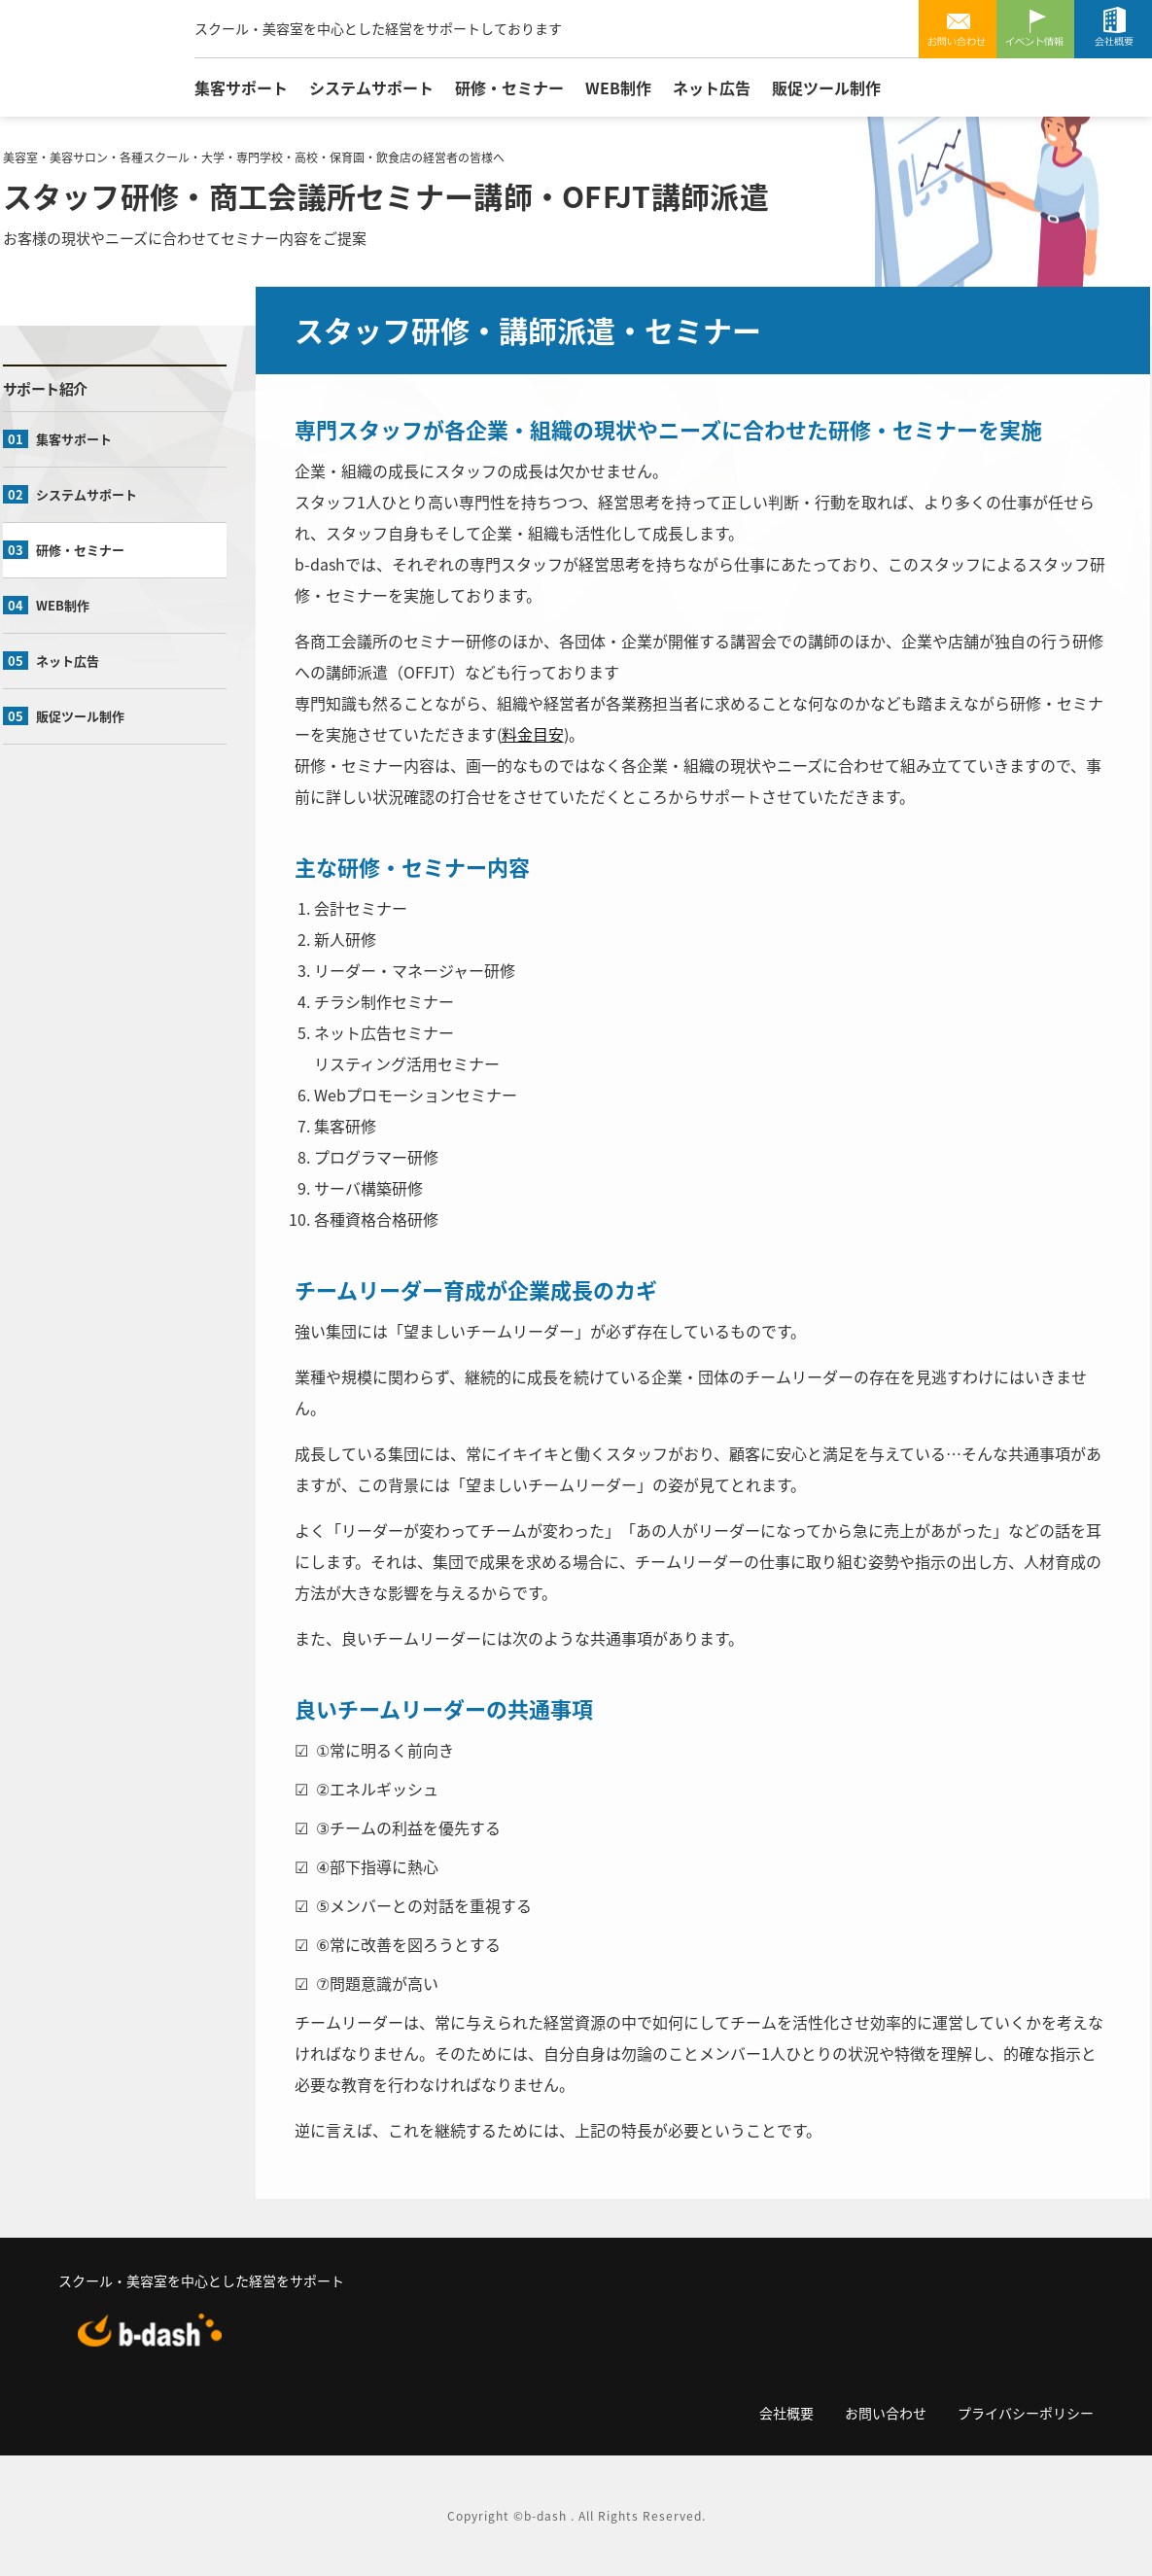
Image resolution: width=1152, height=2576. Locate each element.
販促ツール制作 (826, 87)
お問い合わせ (957, 29)
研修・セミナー (509, 87)
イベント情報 (1035, 29)
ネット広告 (712, 87)
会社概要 (1113, 29)
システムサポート (371, 87)
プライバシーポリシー (1026, 2412)
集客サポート (241, 87)
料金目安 (533, 734)
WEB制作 (618, 87)
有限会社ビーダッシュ (93, 61)
